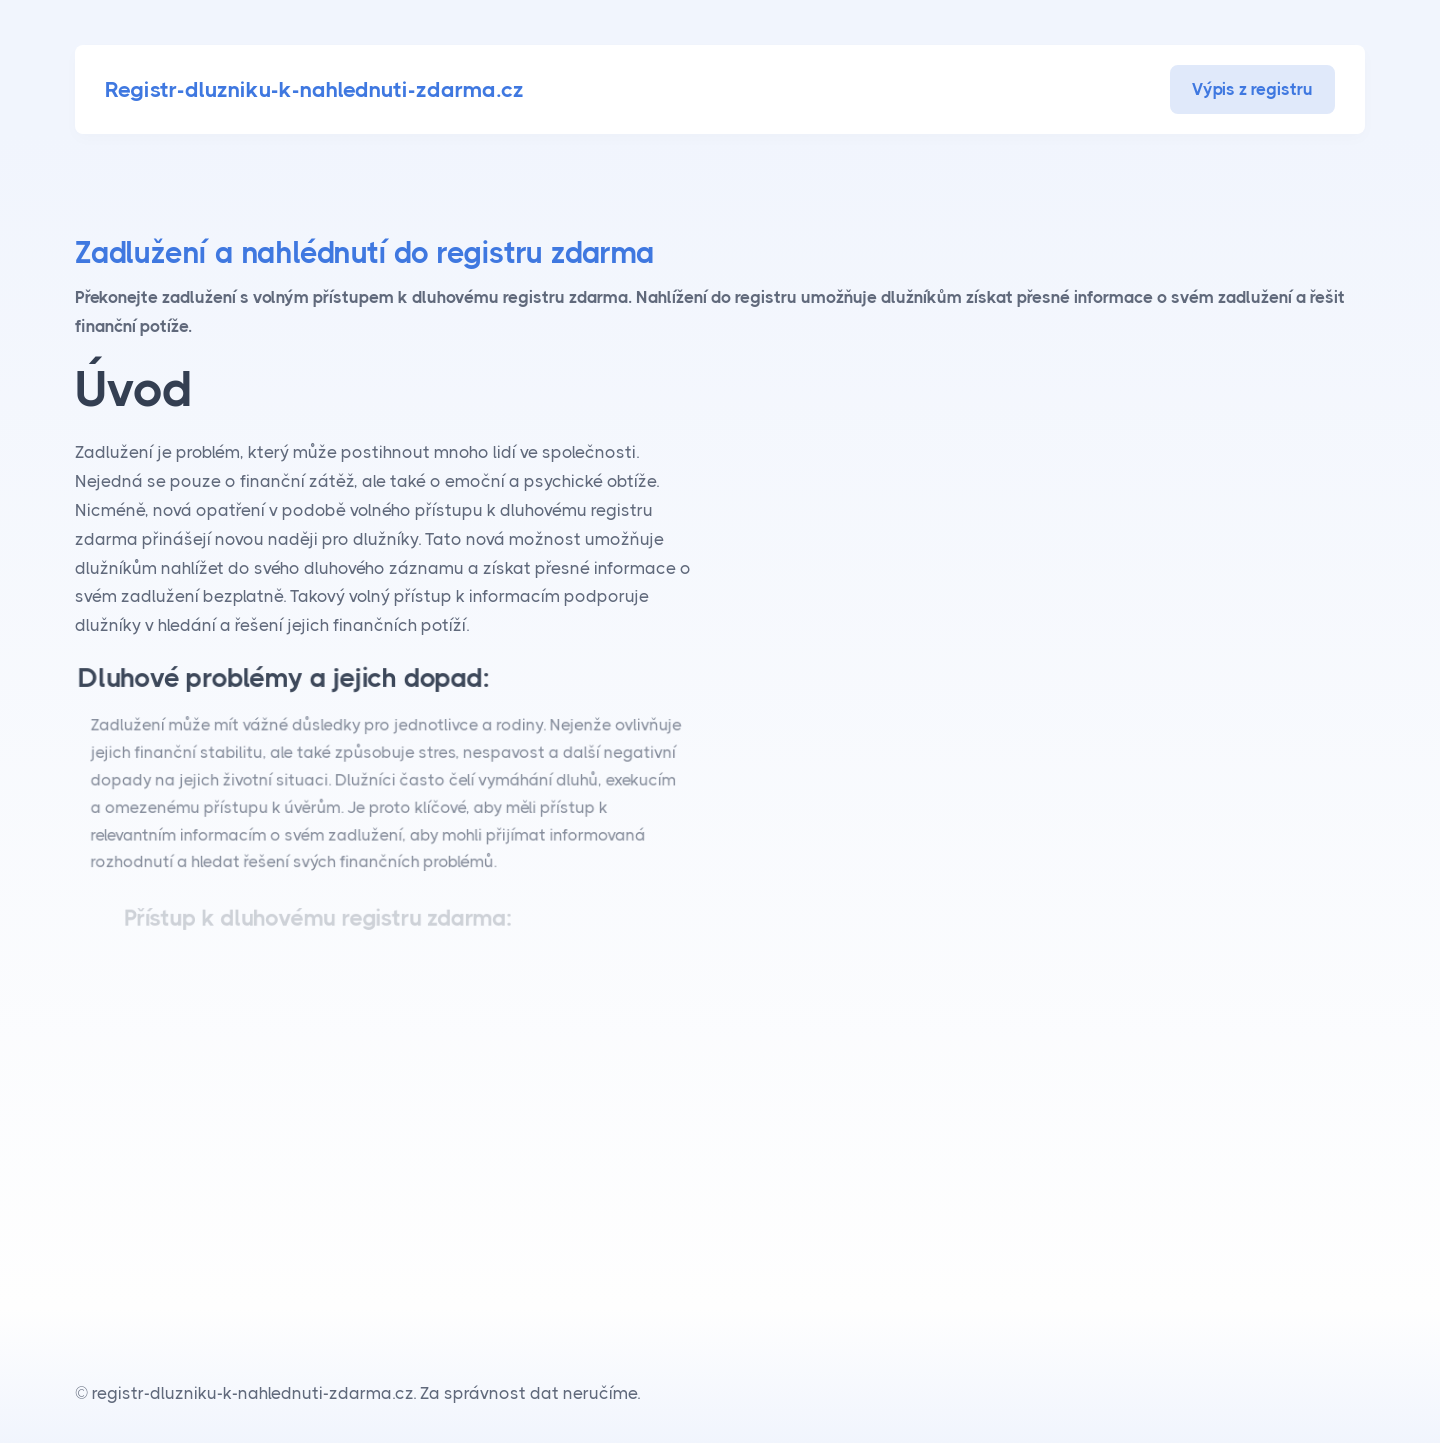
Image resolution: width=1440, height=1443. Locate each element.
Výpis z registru (1252, 89)
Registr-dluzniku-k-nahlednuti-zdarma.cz (314, 89)
